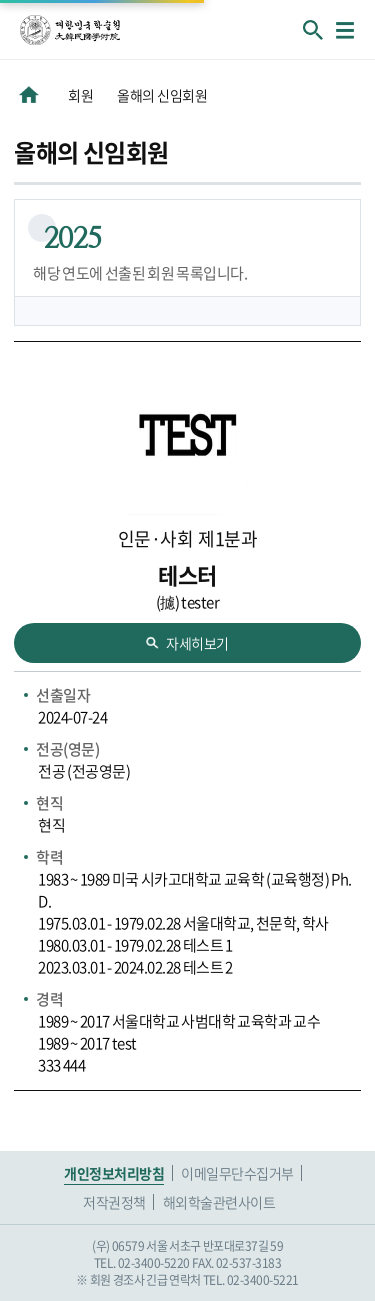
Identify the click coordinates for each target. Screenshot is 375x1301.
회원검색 (313, 30)
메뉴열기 (345, 30)
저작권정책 (114, 1202)
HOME (29, 95)
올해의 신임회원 (162, 95)
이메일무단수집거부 (237, 1173)
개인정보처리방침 (114, 1173)
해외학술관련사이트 (219, 1202)
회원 (80, 95)
